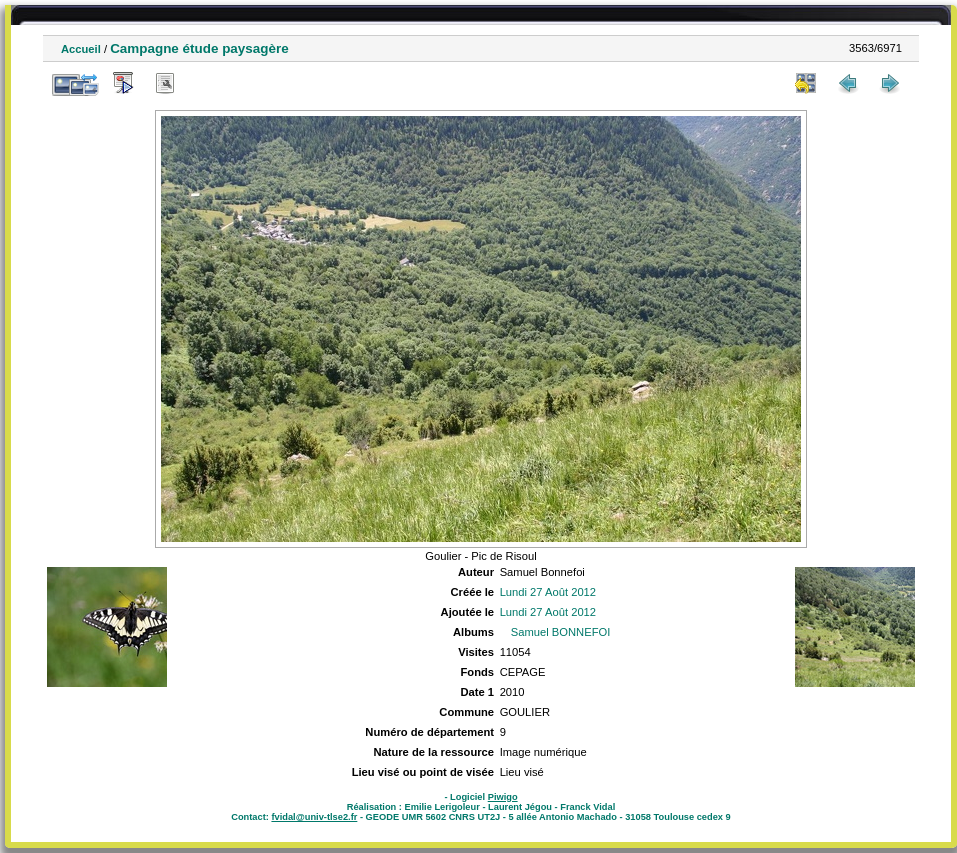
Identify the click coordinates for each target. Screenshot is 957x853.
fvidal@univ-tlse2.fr (314, 817)
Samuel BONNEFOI (560, 632)
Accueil (81, 49)
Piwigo (503, 797)
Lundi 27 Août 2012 (548, 592)
